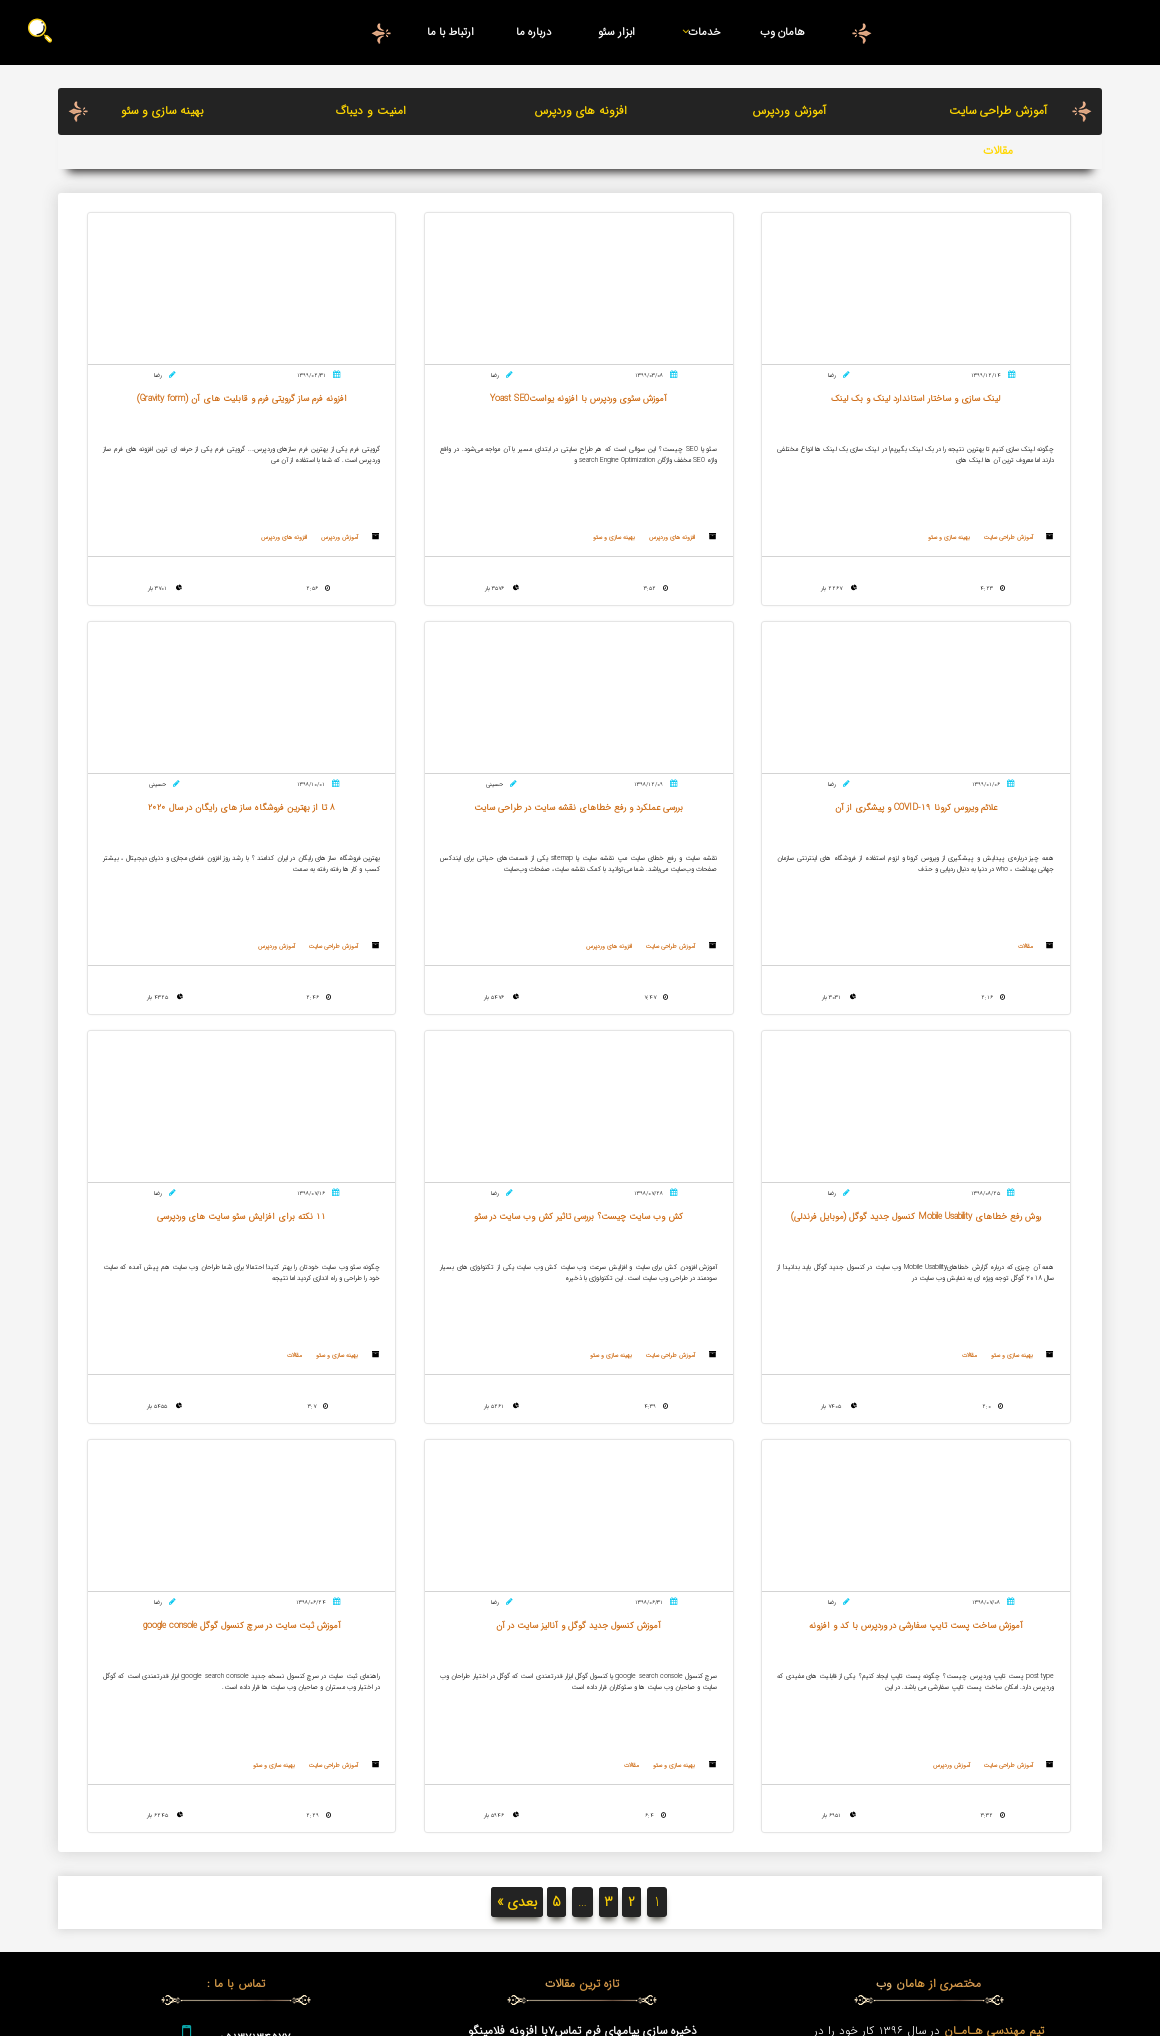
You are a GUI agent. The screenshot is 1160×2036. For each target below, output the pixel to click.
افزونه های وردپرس (580, 111)
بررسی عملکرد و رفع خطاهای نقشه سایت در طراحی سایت (582, 1758)
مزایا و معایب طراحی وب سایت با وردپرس (582, 1803)
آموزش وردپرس (789, 111)
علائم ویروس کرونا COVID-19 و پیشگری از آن (582, 1785)
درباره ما (534, 32)
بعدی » (517, 1549)
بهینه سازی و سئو (162, 111)
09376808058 (254, 1709)
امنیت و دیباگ (371, 111)
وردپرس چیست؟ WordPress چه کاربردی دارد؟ (582, 1731)
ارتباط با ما (450, 32)
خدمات (697, 32)
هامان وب (782, 32)
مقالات (998, 151)
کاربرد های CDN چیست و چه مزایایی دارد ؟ (582, 1695)
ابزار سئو (616, 32)
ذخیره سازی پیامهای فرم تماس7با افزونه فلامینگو (582, 1677)
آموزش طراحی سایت (998, 111)
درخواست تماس (236, 1782)
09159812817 (254, 1734)
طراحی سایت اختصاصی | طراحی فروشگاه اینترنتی (582, 1713)
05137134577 (254, 1684)
